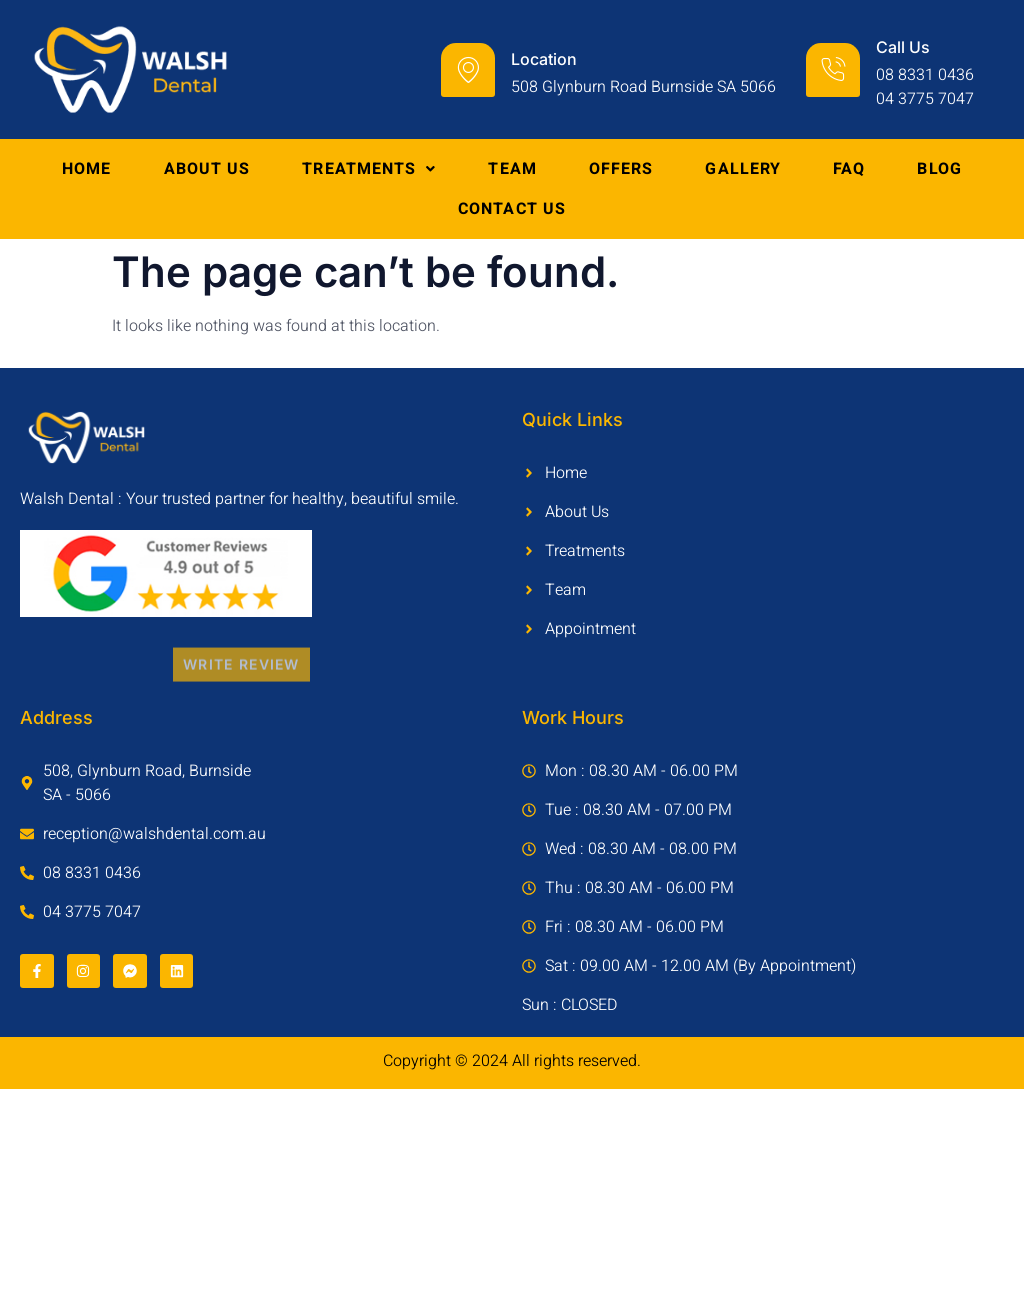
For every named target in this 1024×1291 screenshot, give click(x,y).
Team (512, 169)
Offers (621, 169)
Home (86, 169)
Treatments (369, 169)
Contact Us (512, 209)
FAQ (849, 169)
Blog (939, 169)
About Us (207, 169)
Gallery (743, 169)
